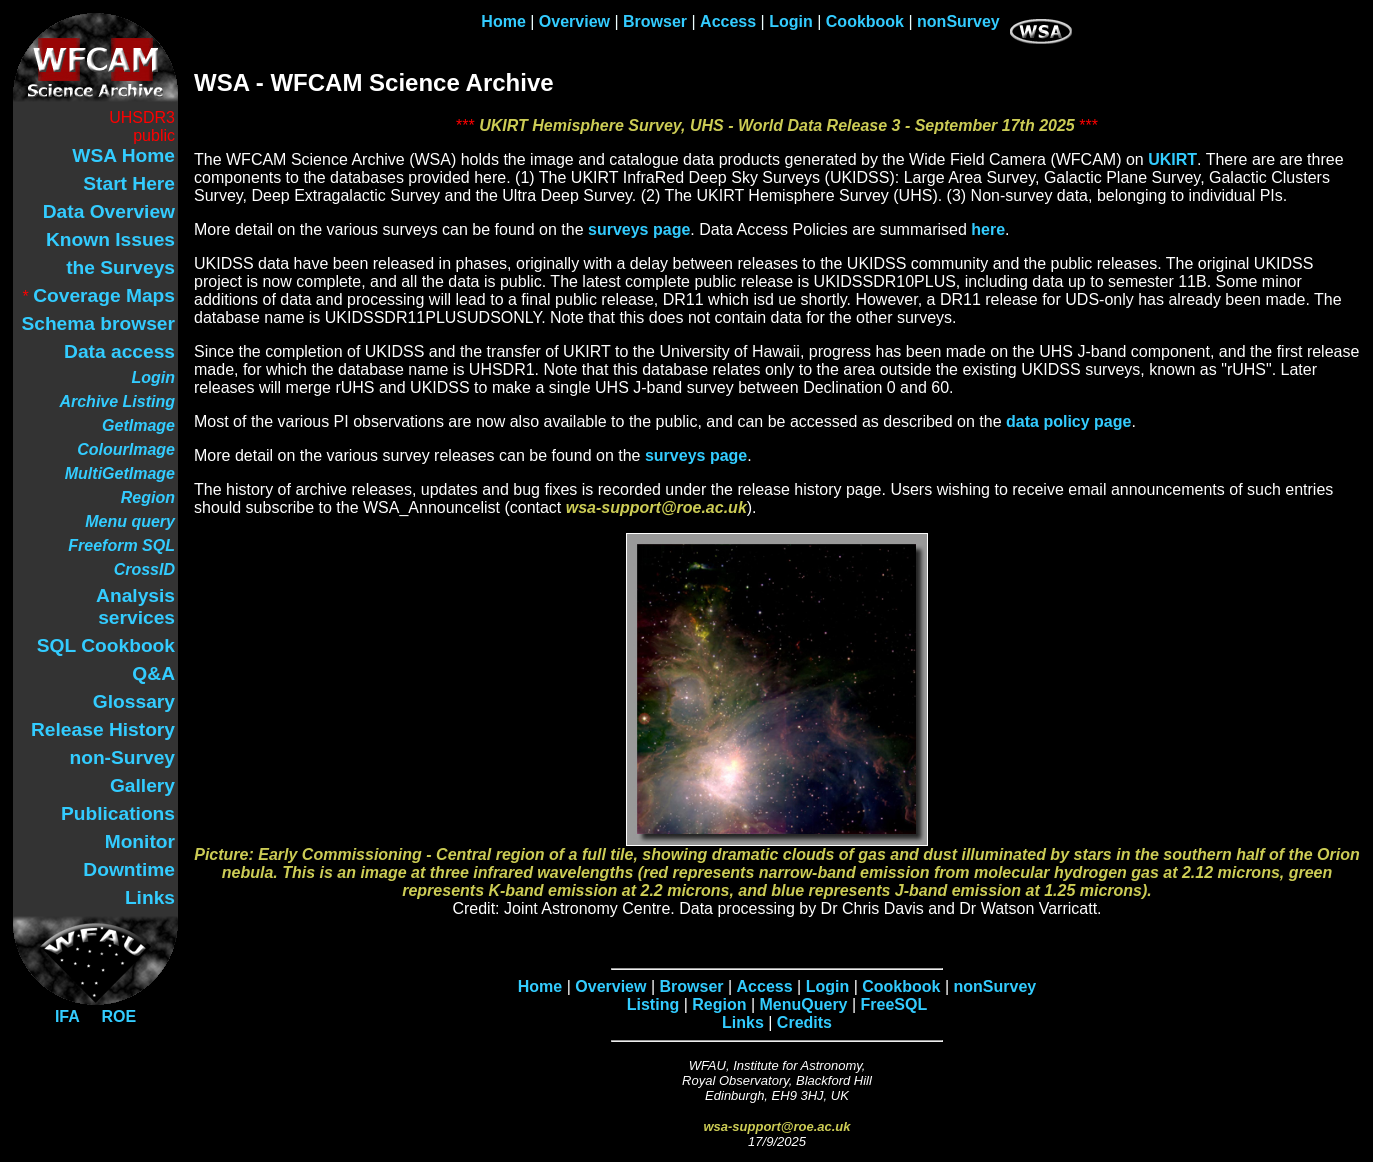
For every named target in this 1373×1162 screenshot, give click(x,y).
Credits (804, 1022)
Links (743, 1022)
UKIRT (1172, 159)
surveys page (639, 229)
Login (791, 21)
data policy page (1068, 421)
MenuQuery (804, 1004)
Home (503, 21)
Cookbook (865, 21)
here (988, 229)
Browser (655, 21)
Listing (653, 1004)
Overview (574, 21)
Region (719, 1004)
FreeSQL (894, 1004)
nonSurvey (958, 21)
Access (728, 21)
